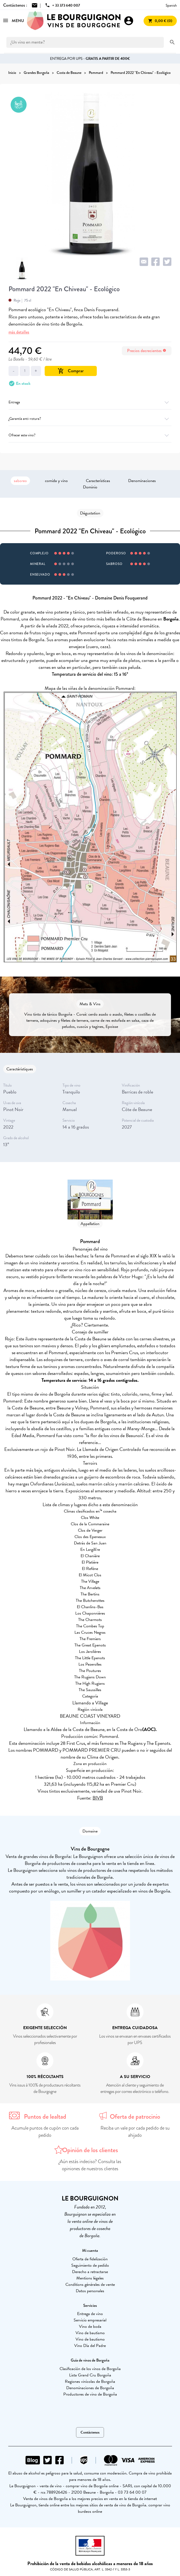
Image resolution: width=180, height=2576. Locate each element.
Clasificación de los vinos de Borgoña (90, 2369)
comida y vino (56, 481)
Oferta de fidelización (90, 2259)
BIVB (98, 1797)
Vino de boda (90, 2326)
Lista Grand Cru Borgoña (90, 2375)
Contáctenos (90, 2432)
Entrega (90, 402)
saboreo (20, 481)
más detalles (19, 332)
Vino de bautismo (90, 2333)
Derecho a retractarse (90, 2272)
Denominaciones (142, 481)
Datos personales (90, 2291)
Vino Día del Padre (90, 2345)
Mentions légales (90, 2278)
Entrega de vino (90, 2314)
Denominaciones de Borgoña (90, 2388)
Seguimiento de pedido (90, 2265)
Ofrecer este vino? (90, 435)
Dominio (90, 487)
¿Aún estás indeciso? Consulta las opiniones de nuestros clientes (90, 2165)
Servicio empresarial (90, 2320)
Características (98, 481)
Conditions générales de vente (90, 2284)
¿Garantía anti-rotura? (90, 418)
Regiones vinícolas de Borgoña (90, 2381)
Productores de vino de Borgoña (90, 2394)
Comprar (71, 371)
